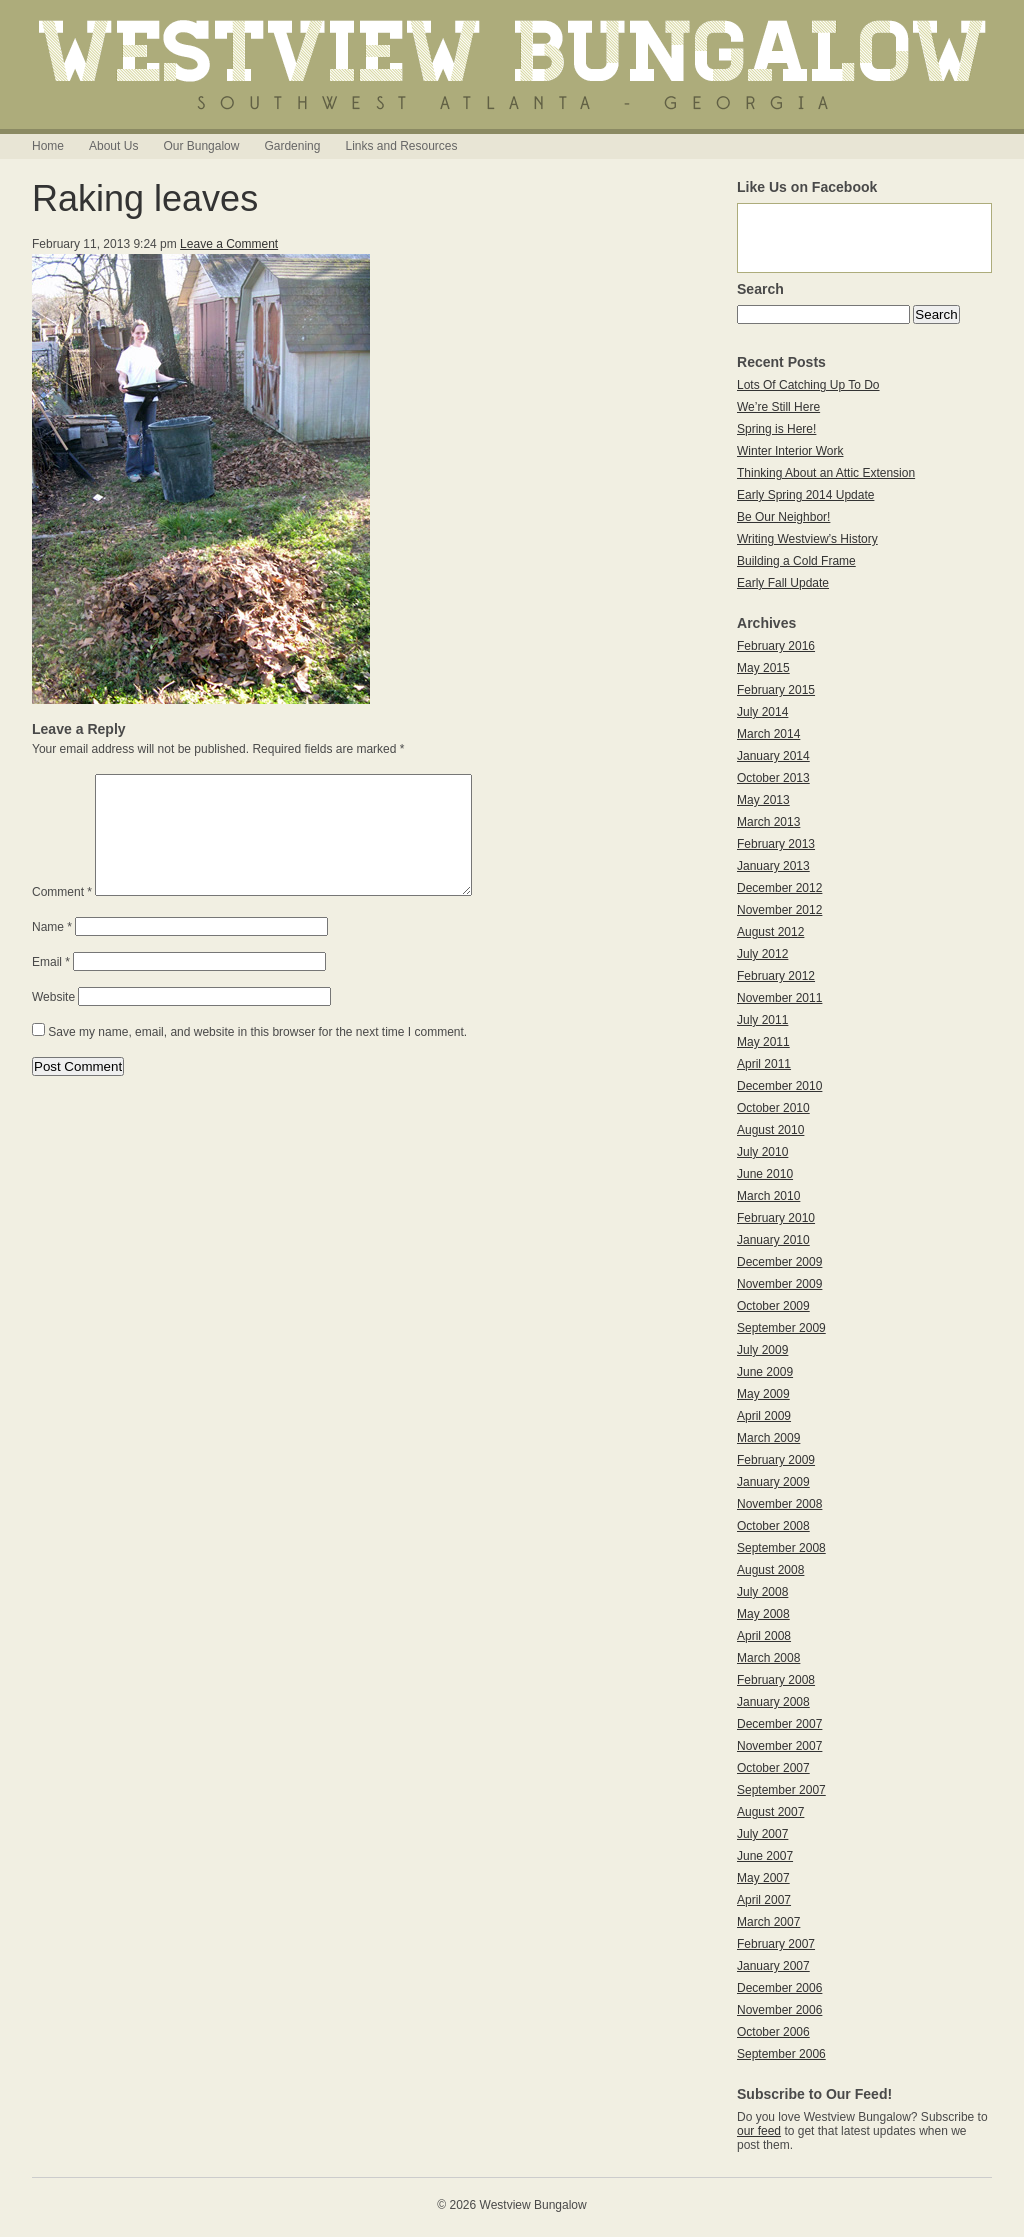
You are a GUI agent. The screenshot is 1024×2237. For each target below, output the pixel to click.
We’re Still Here (778, 407)
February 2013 (776, 844)
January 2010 (773, 1240)
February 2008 (776, 1680)
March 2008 (768, 1658)
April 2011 (764, 1064)
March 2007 (768, 1922)
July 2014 (762, 712)
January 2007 (773, 1966)
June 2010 (765, 1174)
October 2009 (773, 1306)
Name (52, 951)
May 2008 (763, 1614)
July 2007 (762, 1834)
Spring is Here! (776, 429)
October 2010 (773, 1108)
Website (53, 1021)
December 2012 (779, 888)
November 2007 (779, 1746)
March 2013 (768, 822)
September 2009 (781, 1328)
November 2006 (779, 2010)
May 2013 (763, 800)
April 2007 (764, 1900)
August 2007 (770, 1812)
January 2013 (773, 866)
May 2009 (763, 1394)
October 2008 (773, 1526)
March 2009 (768, 1438)
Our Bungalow (201, 146)
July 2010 (762, 1152)
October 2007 (773, 1768)
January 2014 (773, 756)
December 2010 (779, 1086)
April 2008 (764, 1636)
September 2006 (781, 2054)
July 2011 (762, 1020)
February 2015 (776, 690)
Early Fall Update (783, 583)
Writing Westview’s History (807, 539)
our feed (759, 2131)
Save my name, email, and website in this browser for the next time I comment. (257, 1056)
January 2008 (773, 1702)
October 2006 (773, 2032)
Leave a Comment (229, 244)
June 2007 (765, 1856)
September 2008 (781, 1548)
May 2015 (763, 668)
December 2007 (779, 1724)
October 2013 (773, 778)
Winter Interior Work (790, 451)
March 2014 (768, 734)
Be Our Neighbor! (783, 517)
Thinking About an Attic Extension (826, 473)
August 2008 (770, 1570)
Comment (62, 916)
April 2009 (764, 1416)
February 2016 (776, 646)
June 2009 (765, 1372)
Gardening (292, 146)
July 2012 (762, 954)
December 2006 (779, 1988)
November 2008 (779, 1504)
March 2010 (768, 1196)
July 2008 (762, 1592)
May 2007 (763, 1878)
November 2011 (779, 998)
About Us (113, 146)
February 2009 (776, 1460)
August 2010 (770, 1130)
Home (48, 146)
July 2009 (762, 1350)
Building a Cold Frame (796, 561)
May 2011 (763, 1042)
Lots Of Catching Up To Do (808, 385)
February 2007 (776, 1944)
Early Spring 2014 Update (805, 495)
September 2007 (781, 1790)
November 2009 (779, 1284)
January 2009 (773, 1482)
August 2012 (770, 932)
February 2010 (776, 1218)
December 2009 (779, 1262)
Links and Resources (401, 146)
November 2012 (779, 910)
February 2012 (776, 976)
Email (51, 986)
